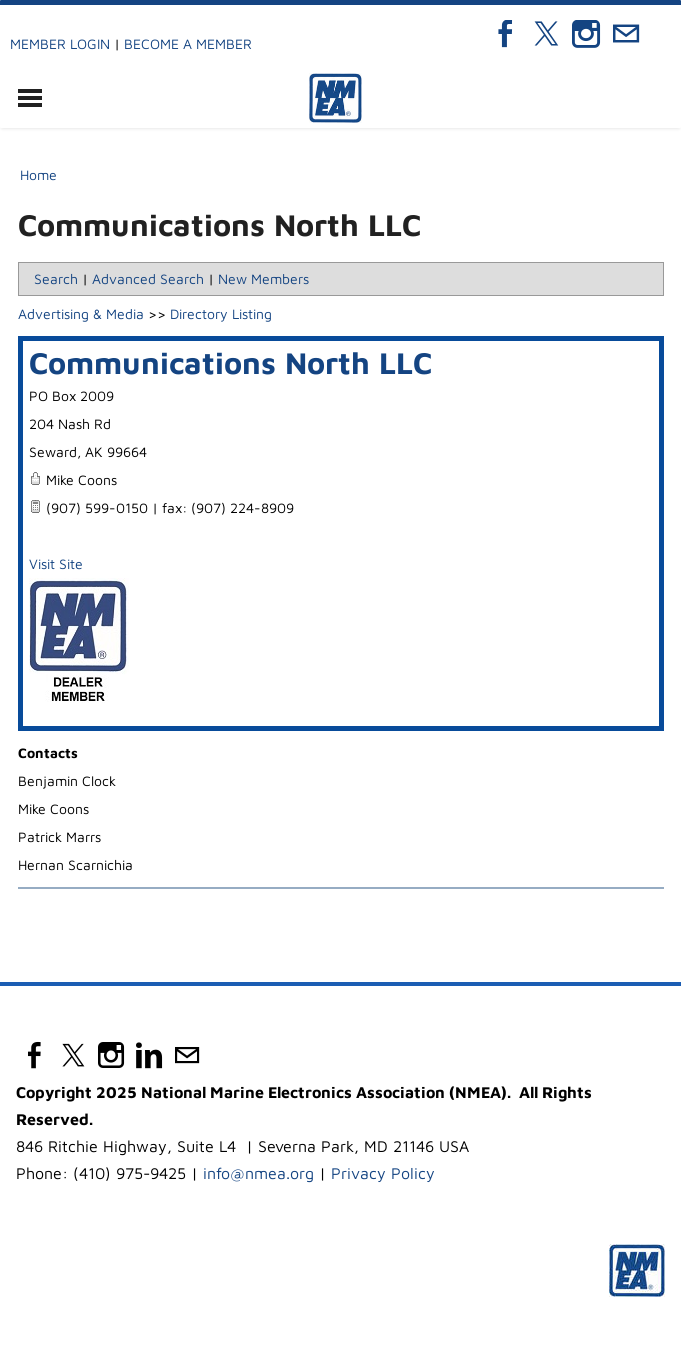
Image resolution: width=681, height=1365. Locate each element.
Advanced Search (148, 278)
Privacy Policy (383, 1173)
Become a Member (188, 43)
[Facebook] (506, 34)
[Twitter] (546, 34)
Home (38, 174)
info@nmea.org (258, 1173)
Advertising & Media (81, 313)
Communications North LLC (230, 362)
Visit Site (56, 563)
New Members (263, 278)
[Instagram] (586, 34)
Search (56, 278)
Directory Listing (221, 313)
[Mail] (626, 34)
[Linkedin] (149, 1055)
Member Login (60, 43)
